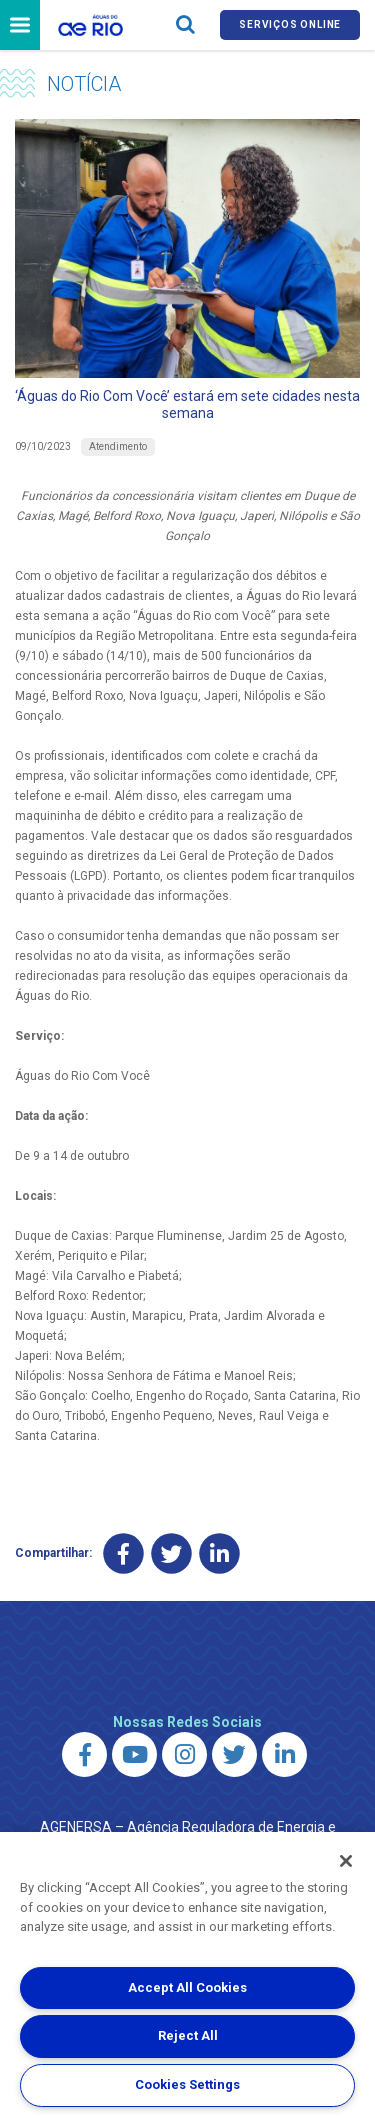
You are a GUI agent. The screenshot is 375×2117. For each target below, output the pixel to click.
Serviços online (290, 24)
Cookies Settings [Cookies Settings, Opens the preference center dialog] (187, 2084)
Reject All (188, 2035)
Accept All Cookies (187, 1987)
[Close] (346, 1861)
